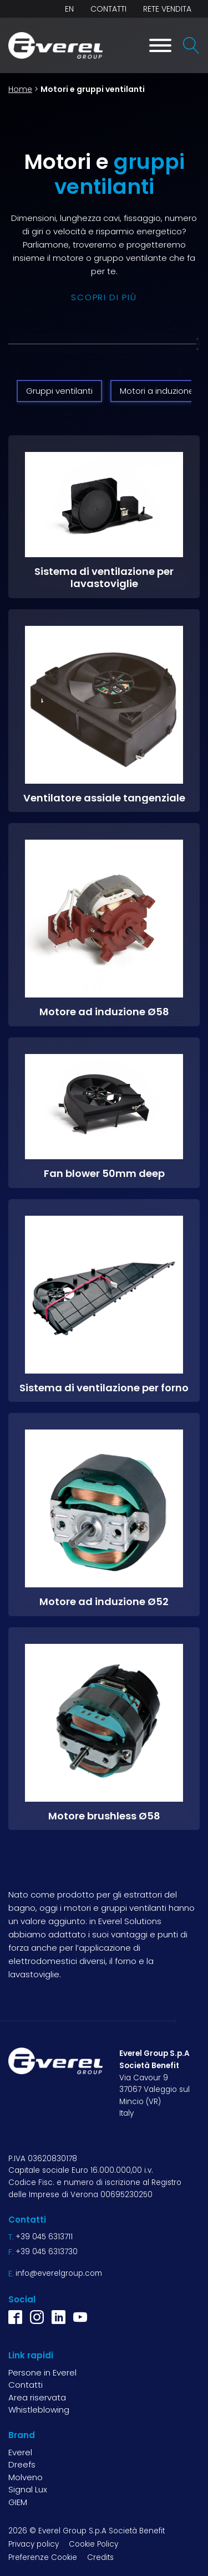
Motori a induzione (157, 391)
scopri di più (103, 297)
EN (69, 8)
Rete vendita (167, 8)
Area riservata (37, 2397)
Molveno (25, 2477)
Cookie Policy (93, 2544)
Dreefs (21, 2464)
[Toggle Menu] (160, 45)
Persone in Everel (42, 2372)
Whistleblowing (38, 2409)
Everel (20, 2452)
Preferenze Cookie (42, 2557)
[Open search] (191, 45)
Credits (100, 2557)
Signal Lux (27, 2489)
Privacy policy (33, 2544)
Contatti (108, 8)
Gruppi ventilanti (59, 391)
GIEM (17, 2502)
